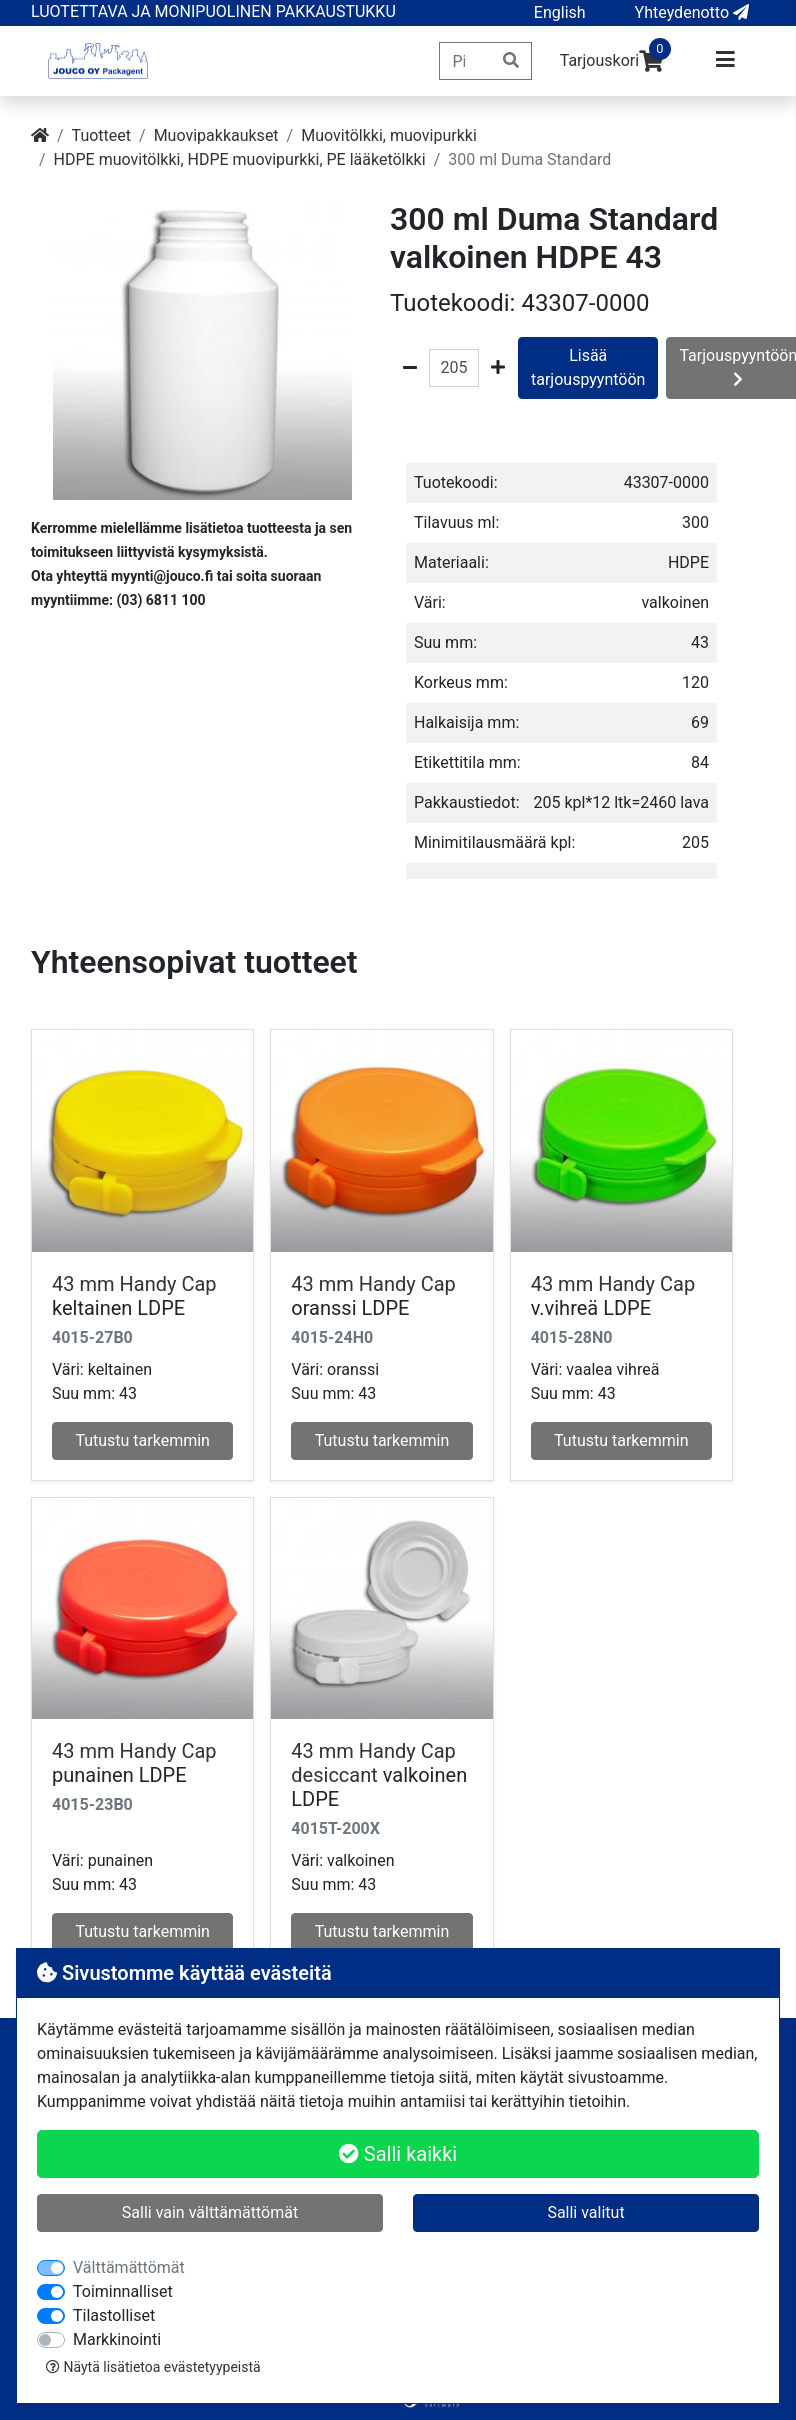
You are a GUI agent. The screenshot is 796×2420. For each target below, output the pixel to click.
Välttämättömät (129, 2267)
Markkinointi (117, 2339)
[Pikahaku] (465, 61)
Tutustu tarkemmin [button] (142, 1440)
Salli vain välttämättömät (210, 2212)
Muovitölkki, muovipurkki (389, 135)
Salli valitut (585, 2212)
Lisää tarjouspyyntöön (588, 367)
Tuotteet (101, 135)
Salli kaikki (398, 2154)
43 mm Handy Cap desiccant (373, 1763)
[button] (560, 13)
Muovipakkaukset (216, 135)
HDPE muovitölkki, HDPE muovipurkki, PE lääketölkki (240, 159)
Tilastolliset (114, 2315)
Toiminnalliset (123, 2291)
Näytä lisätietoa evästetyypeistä (153, 2367)
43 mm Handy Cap (134, 1284)
